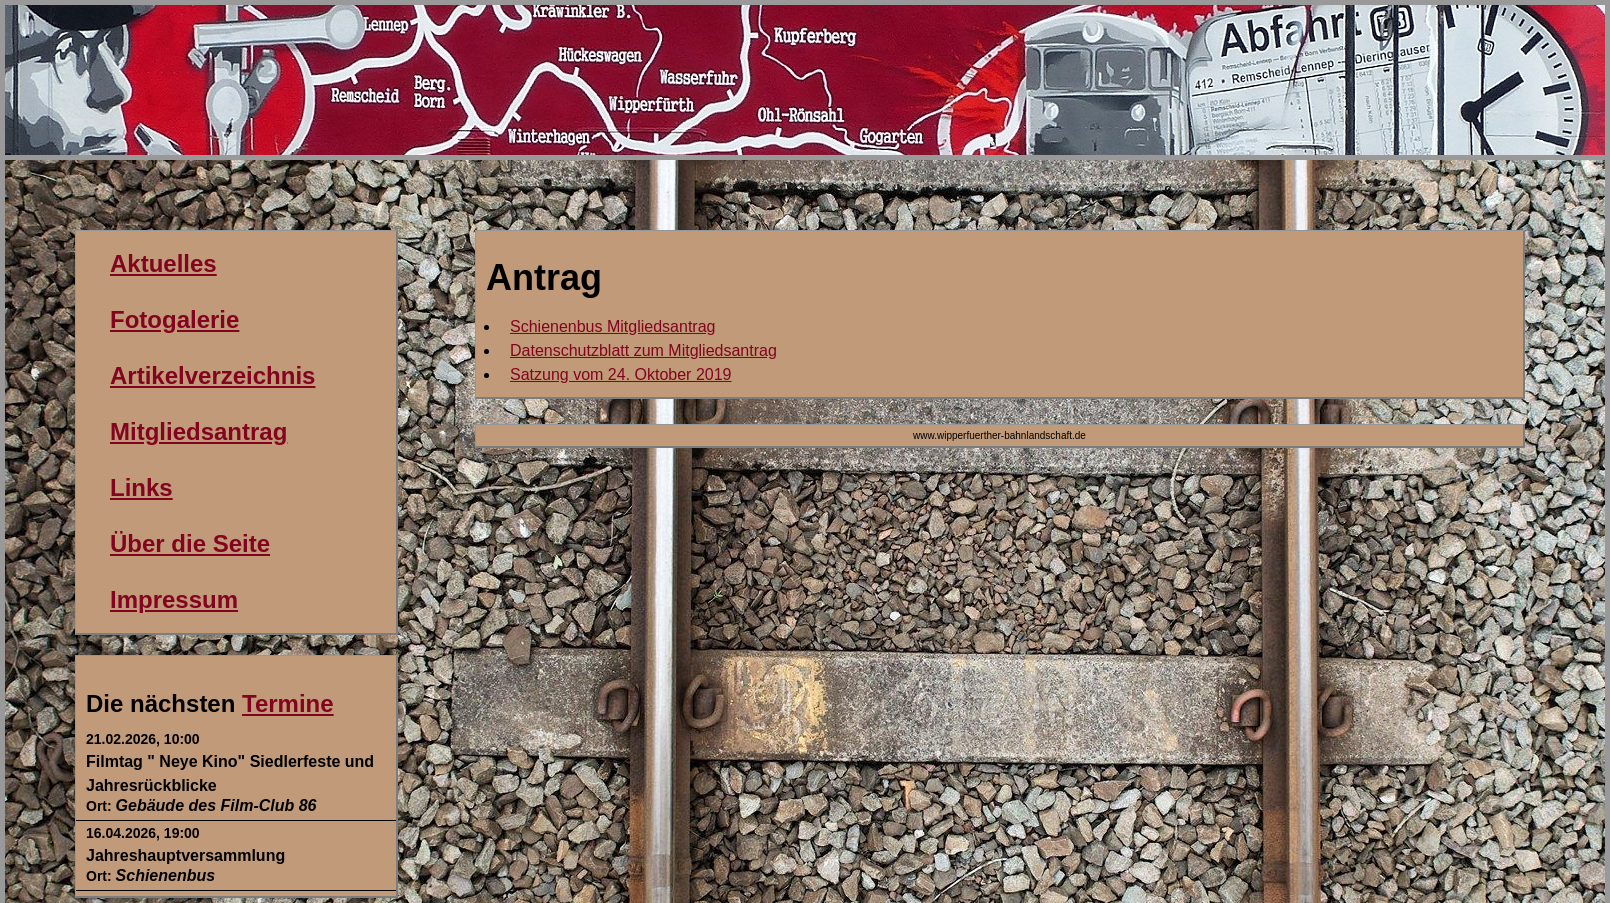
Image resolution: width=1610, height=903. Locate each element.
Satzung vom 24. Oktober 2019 (620, 374)
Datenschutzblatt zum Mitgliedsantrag (643, 350)
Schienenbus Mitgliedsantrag (612, 326)
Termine (288, 703)
